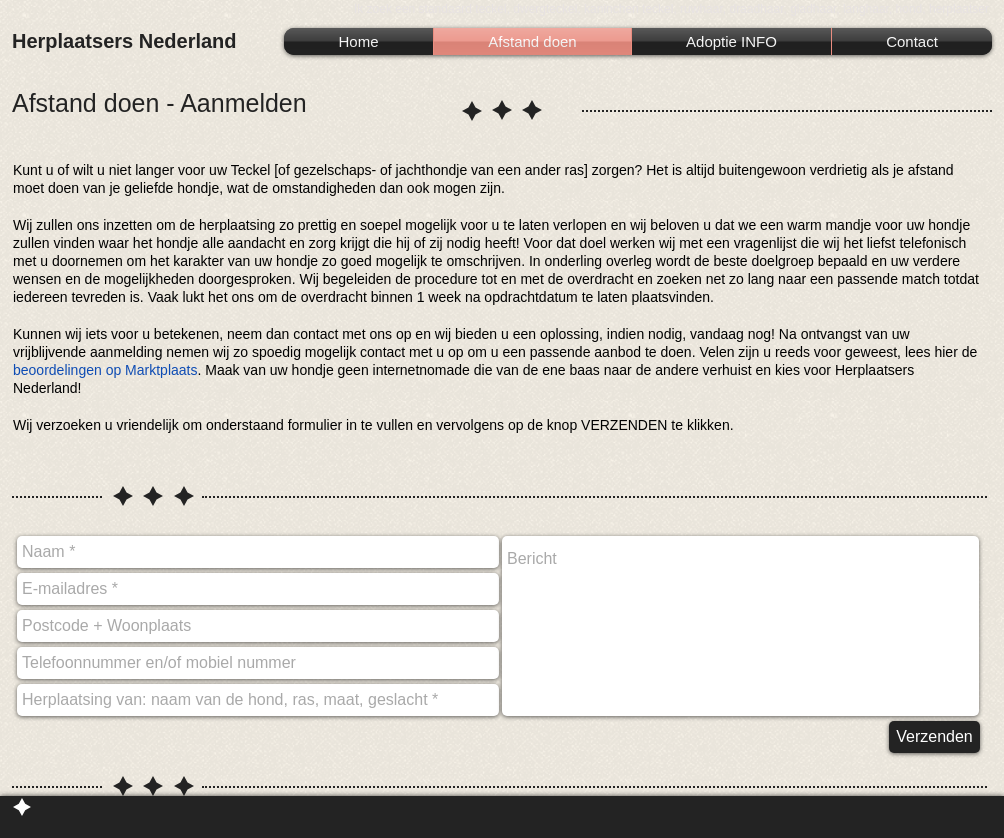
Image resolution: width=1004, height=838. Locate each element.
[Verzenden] (934, 737)
